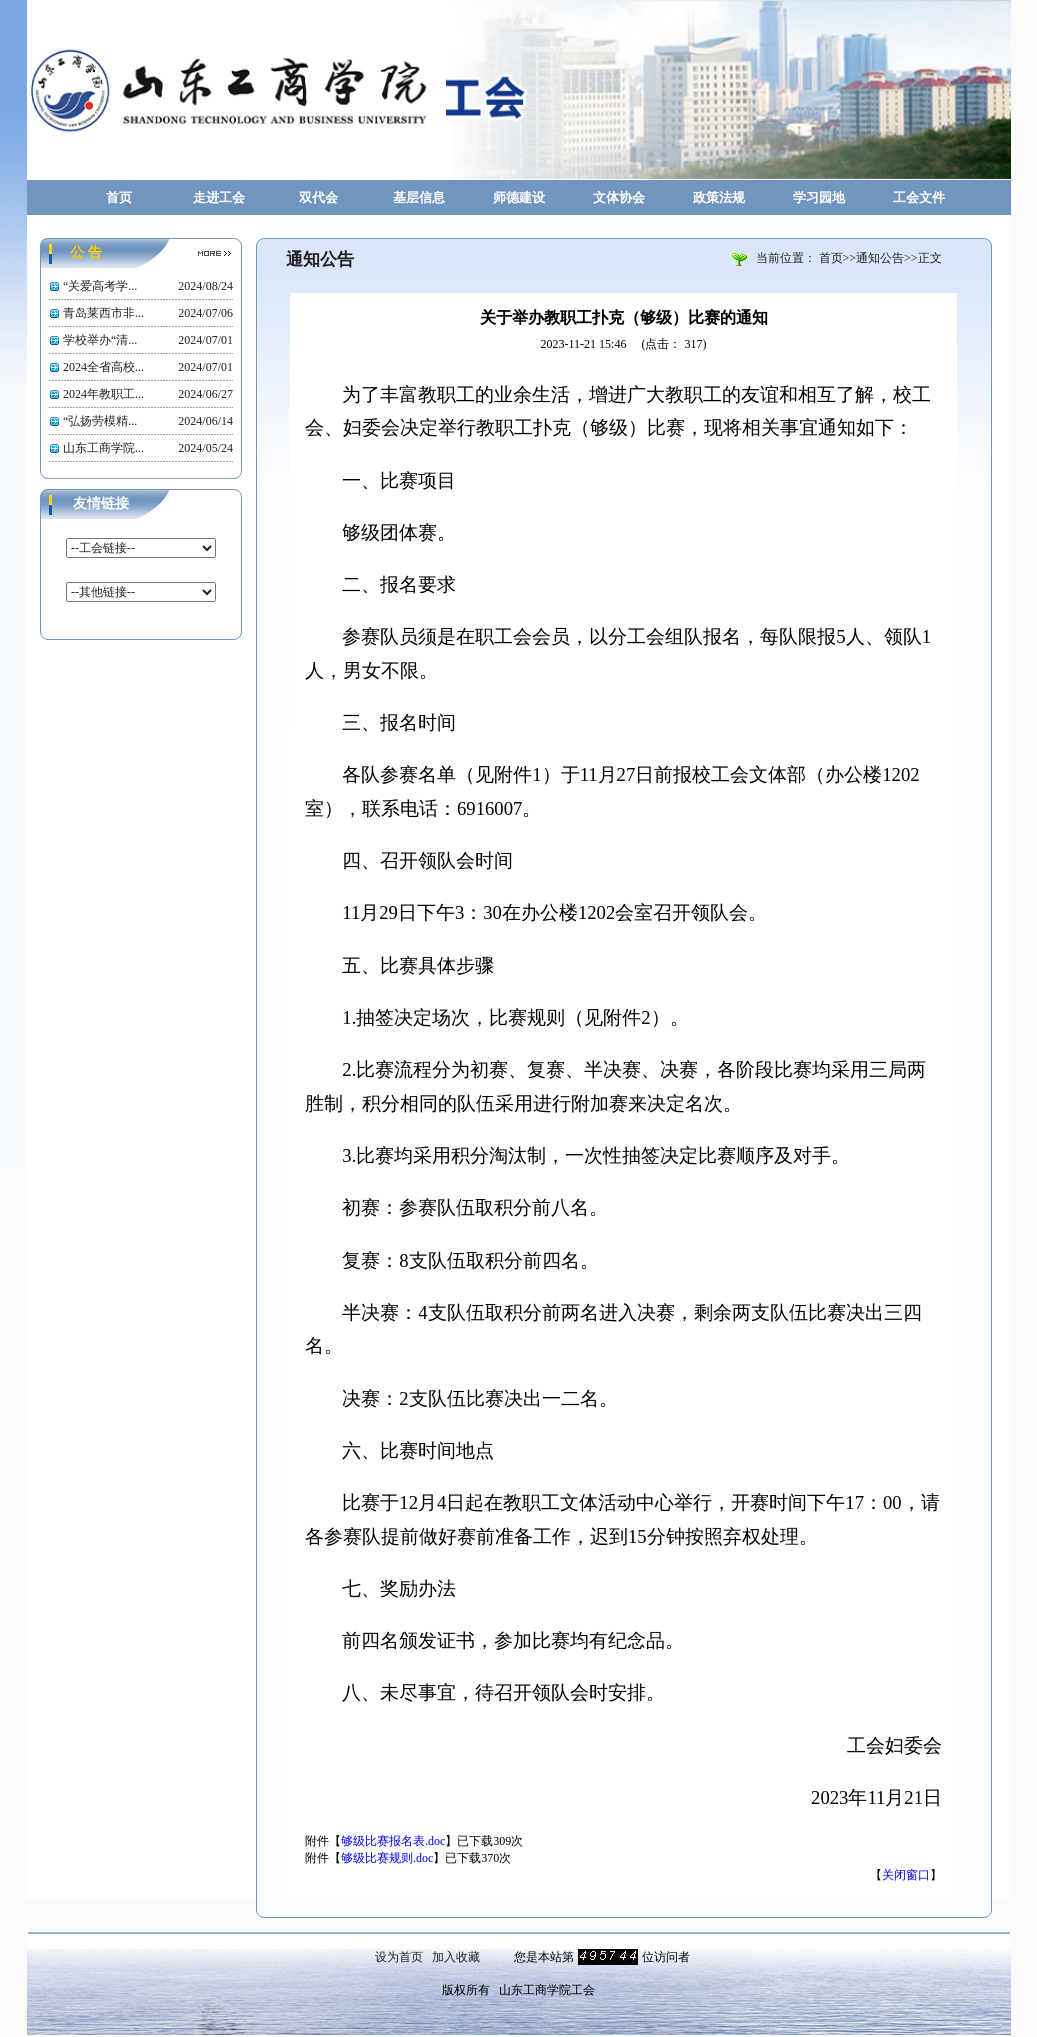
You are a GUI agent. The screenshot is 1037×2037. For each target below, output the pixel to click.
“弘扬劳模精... (100, 421)
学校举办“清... (100, 340)
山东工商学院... (103, 448)
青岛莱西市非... (103, 313)
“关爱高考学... (100, 286)
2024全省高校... (103, 367)
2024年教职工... (103, 394)
